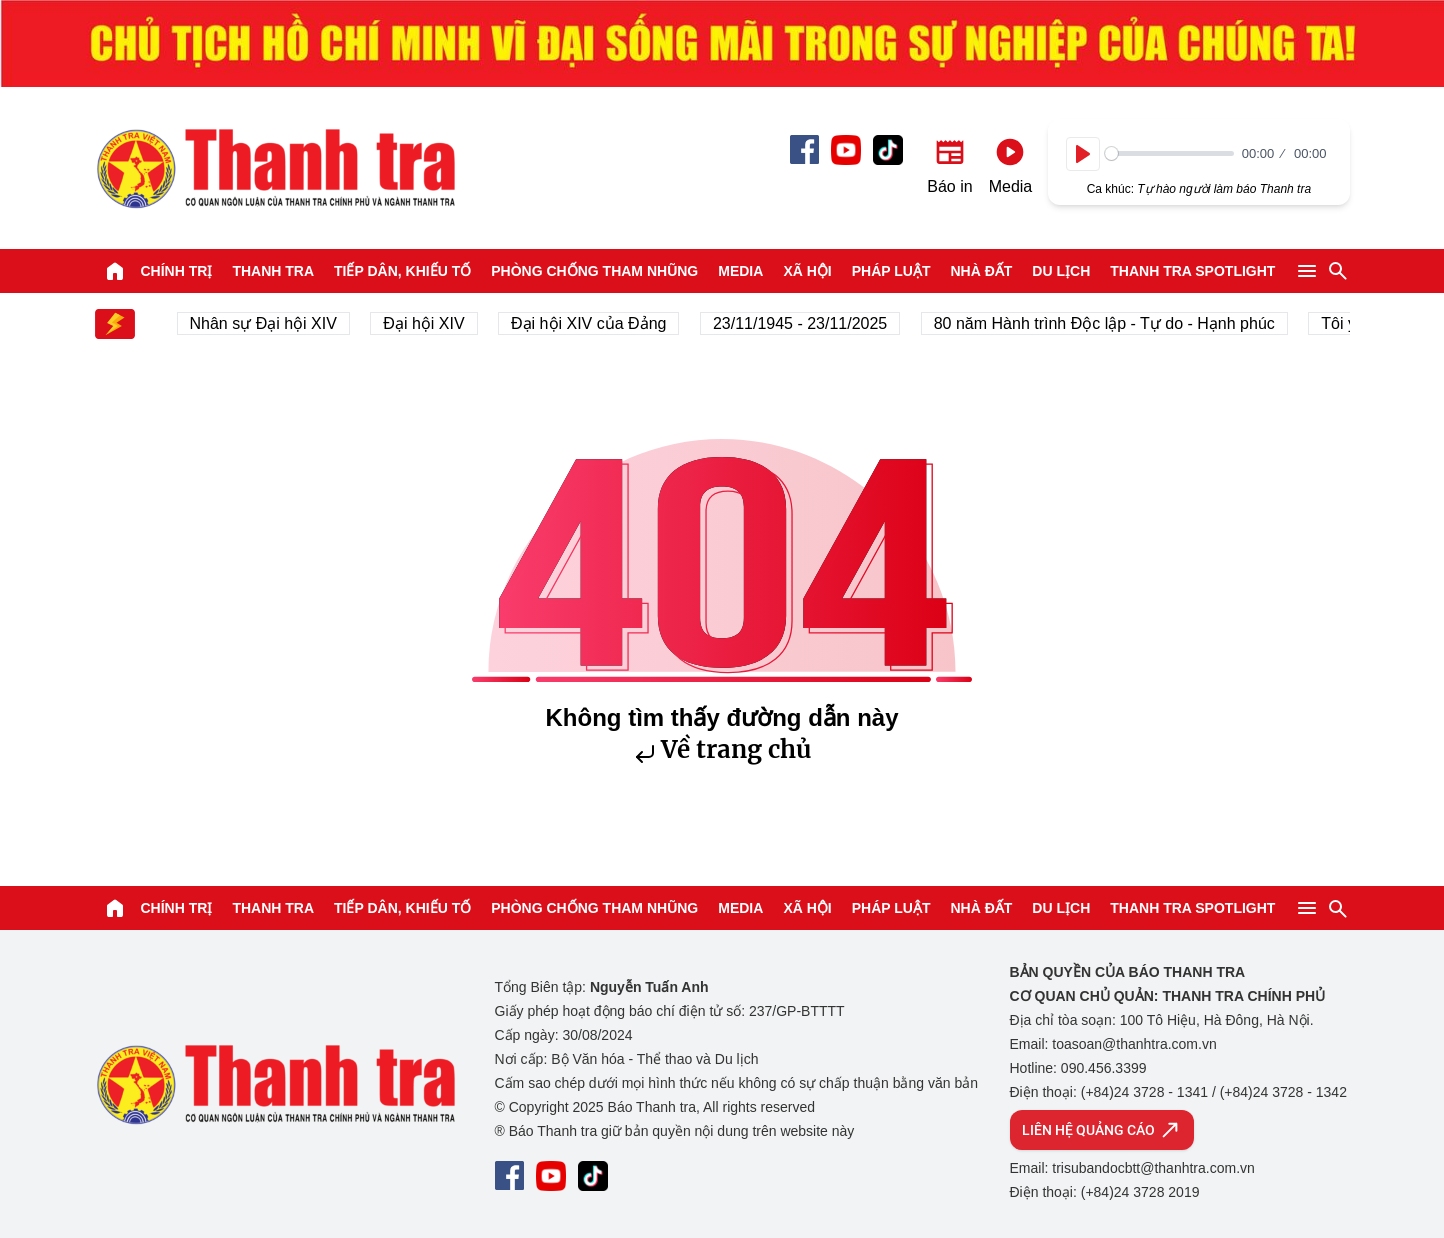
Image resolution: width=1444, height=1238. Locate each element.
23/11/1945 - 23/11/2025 (806, 323)
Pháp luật (891, 271)
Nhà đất (981, 271)
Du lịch (1061, 271)
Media (740, 271)
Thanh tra (273, 271)
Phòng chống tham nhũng (594, 271)
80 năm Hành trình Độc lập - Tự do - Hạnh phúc (1110, 323)
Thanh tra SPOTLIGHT (1192, 271)
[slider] (1169, 153)
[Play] (1083, 154)
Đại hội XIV (429, 323)
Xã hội (807, 271)
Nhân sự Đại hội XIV (269, 323)
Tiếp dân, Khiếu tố (402, 271)
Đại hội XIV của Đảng (594, 323)
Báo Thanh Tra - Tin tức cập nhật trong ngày (275, 168)
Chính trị (177, 271)
